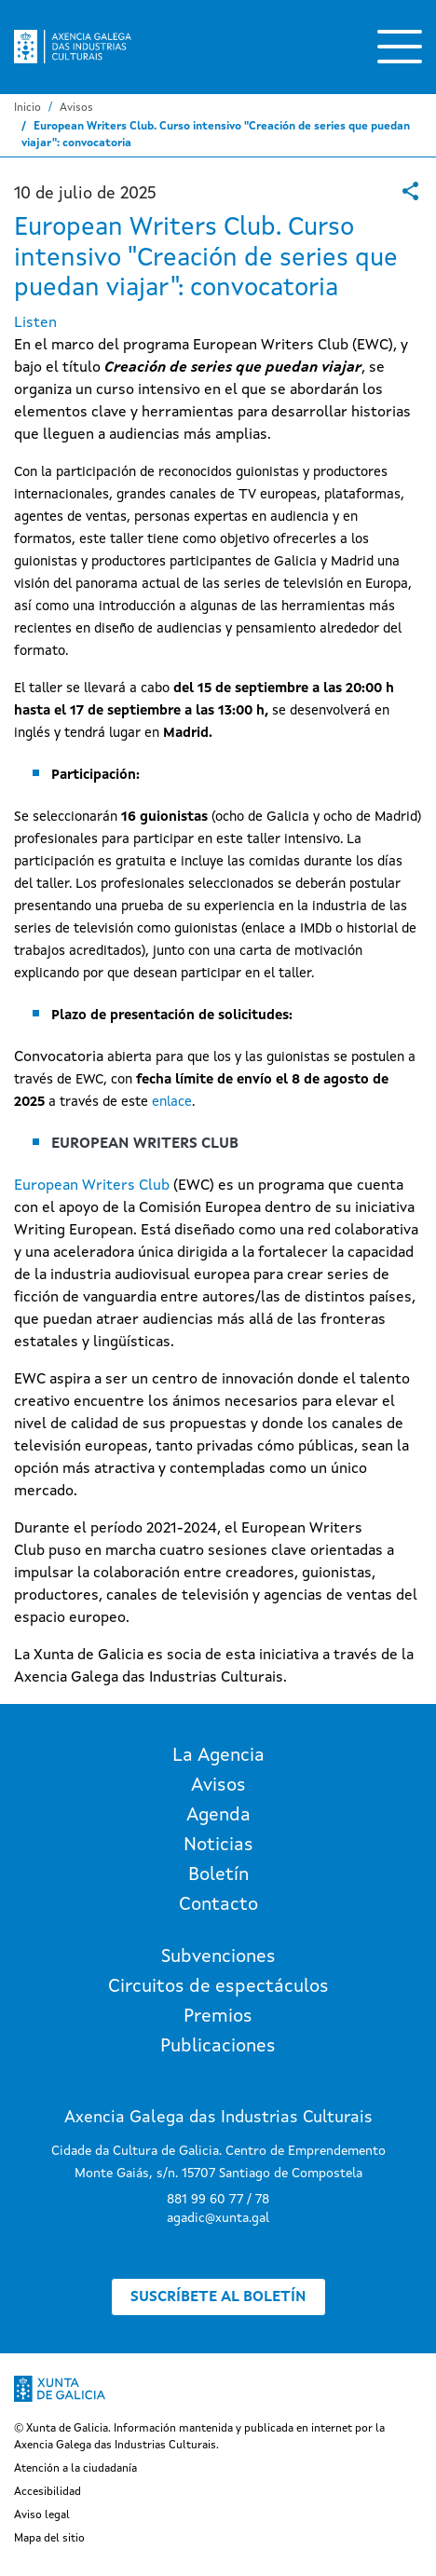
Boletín (218, 1875)
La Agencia (218, 1756)
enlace (172, 1102)
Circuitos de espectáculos (218, 1987)
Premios (218, 2017)
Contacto (218, 1905)
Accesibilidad (47, 2492)
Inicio (27, 108)
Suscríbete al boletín (218, 2297)
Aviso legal (42, 2515)
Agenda (218, 1815)
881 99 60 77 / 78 (218, 2199)
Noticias (218, 1845)
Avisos (76, 108)
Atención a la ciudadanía (75, 2468)
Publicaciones (218, 2047)
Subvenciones (218, 1957)
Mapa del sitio (49, 2538)
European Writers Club (92, 1186)
